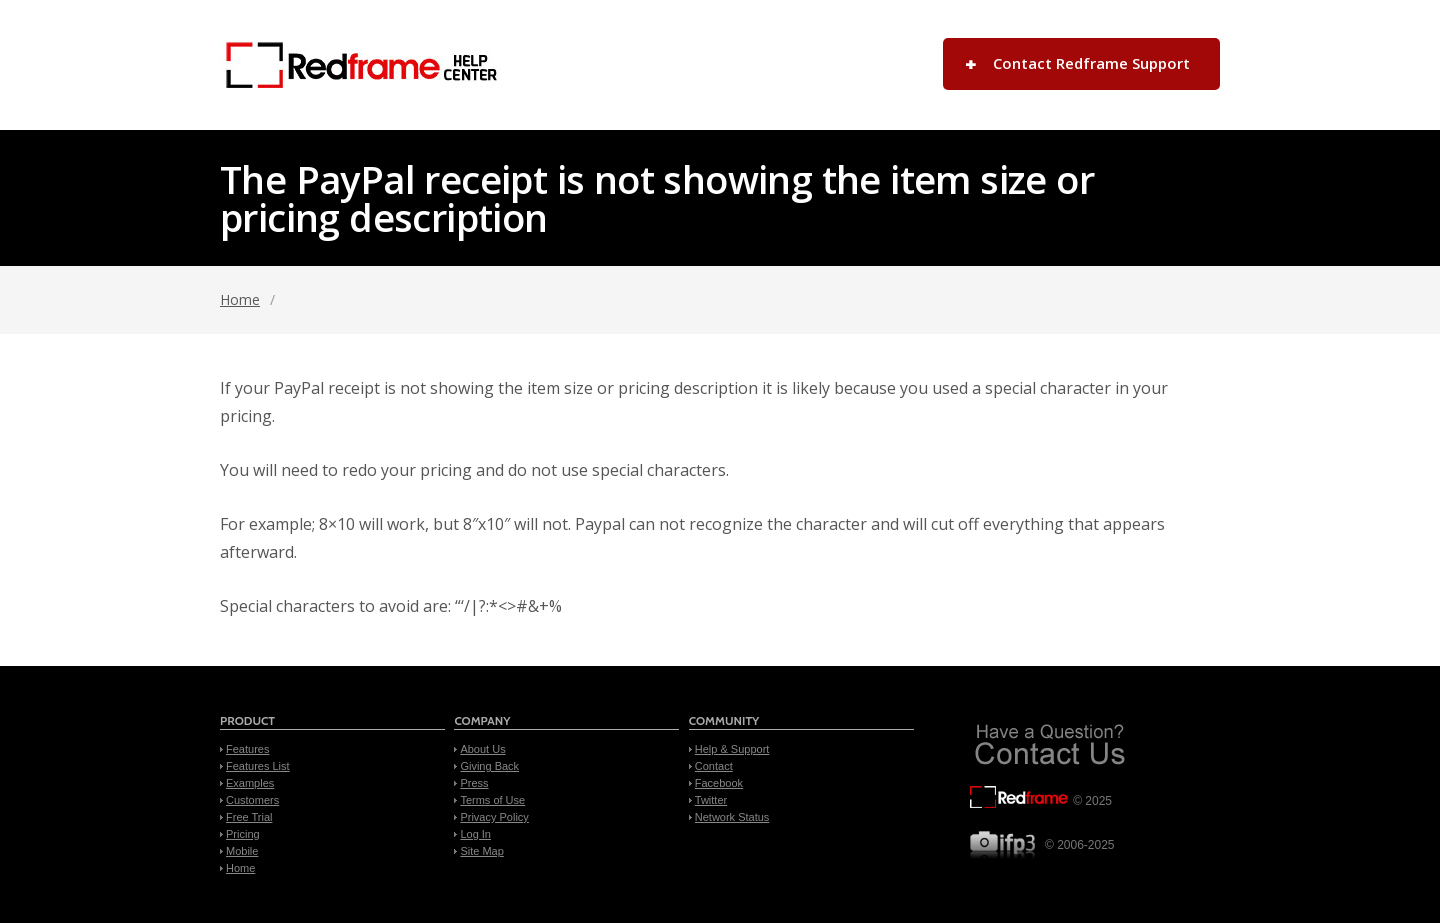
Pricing (243, 834)
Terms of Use (492, 800)
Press (474, 783)
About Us (482, 749)
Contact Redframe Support (1091, 63)
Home (240, 299)
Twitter (711, 800)
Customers (252, 800)
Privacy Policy (494, 817)
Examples (250, 783)
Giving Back (489, 766)
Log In (475, 834)
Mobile (242, 851)
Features (247, 749)
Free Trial (249, 817)
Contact (714, 766)
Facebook (719, 783)
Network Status (732, 817)
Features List (258, 766)
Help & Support (732, 749)
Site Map (481, 851)
